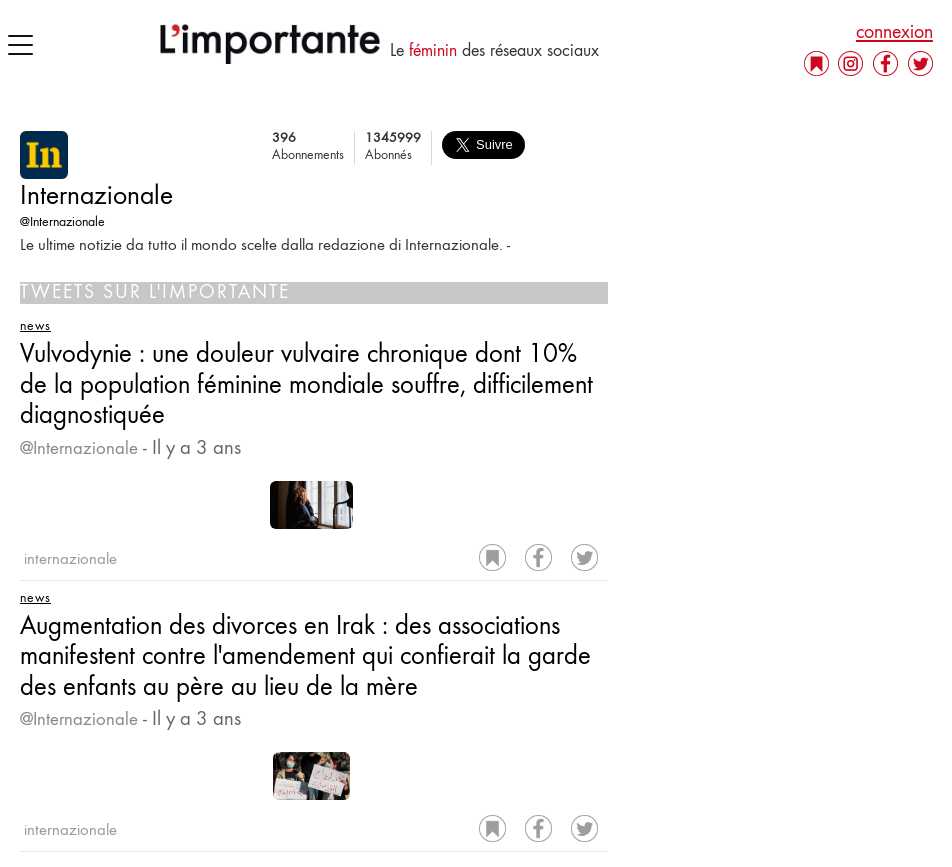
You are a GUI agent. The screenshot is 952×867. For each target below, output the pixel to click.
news (35, 327)
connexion (894, 33)
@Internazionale (62, 223)
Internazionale (96, 198)
